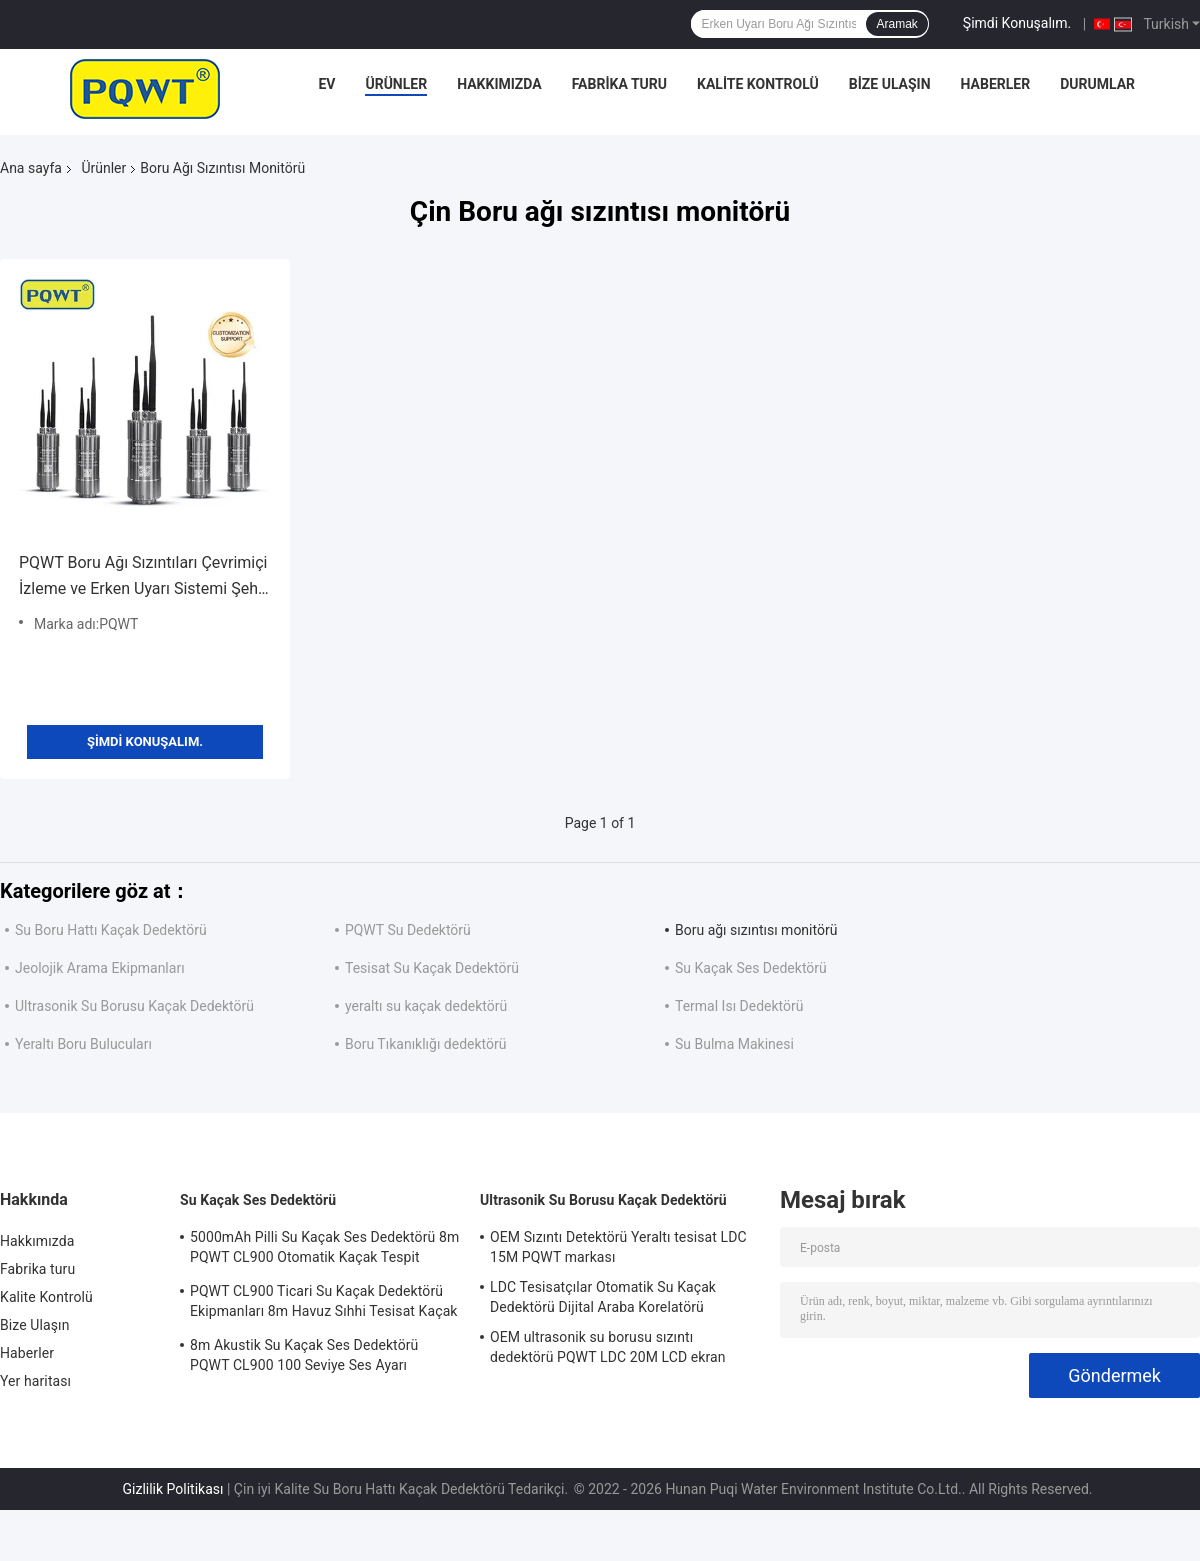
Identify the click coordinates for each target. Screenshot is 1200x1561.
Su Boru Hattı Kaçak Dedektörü (111, 930)
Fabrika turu (619, 84)
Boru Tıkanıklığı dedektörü (426, 1044)
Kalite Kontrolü (758, 84)
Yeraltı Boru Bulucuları (83, 1044)
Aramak (896, 24)
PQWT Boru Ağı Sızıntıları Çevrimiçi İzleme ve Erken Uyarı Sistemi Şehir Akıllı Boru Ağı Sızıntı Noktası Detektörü (143, 577)
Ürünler (396, 84)
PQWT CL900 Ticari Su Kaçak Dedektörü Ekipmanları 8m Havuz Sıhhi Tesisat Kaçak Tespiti (324, 1304)
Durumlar (1097, 84)
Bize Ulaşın (890, 84)
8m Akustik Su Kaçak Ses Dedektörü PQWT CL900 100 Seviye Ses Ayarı (304, 1355)
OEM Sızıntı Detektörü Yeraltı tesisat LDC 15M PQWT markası (618, 1247)
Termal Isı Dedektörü (739, 1006)
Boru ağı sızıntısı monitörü (756, 930)
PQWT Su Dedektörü (408, 930)
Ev (326, 84)
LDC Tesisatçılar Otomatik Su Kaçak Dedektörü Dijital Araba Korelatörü (603, 1297)
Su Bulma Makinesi (734, 1044)
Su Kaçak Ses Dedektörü (751, 968)
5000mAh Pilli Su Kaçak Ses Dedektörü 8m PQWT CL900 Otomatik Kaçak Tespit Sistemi (324, 1250)
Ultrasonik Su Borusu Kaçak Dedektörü (134, 1006)
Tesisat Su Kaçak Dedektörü (432, 968)
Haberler (996, 84)
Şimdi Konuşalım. (1017, 23)
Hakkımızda (499, 84)
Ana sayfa (31, 168)
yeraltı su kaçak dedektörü (426, 1006)
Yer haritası (35, 1381)
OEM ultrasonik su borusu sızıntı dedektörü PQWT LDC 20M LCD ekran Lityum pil (608, 1350)
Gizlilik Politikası (173, 1489)
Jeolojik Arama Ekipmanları (100, 968)
